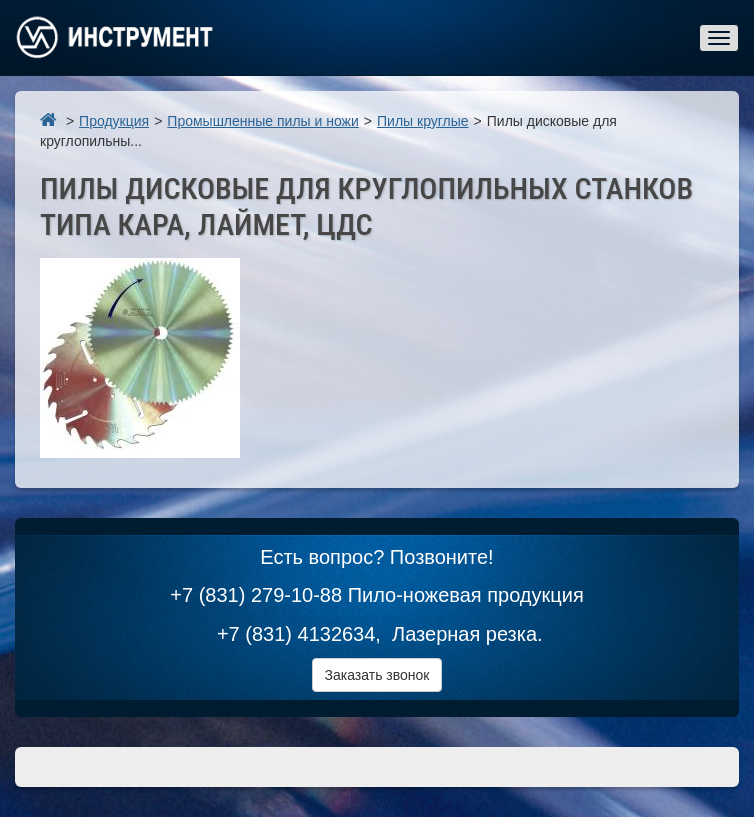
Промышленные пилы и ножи (263, 121)
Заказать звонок (377, 675)
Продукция (114, 121)
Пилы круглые (423, 121)
